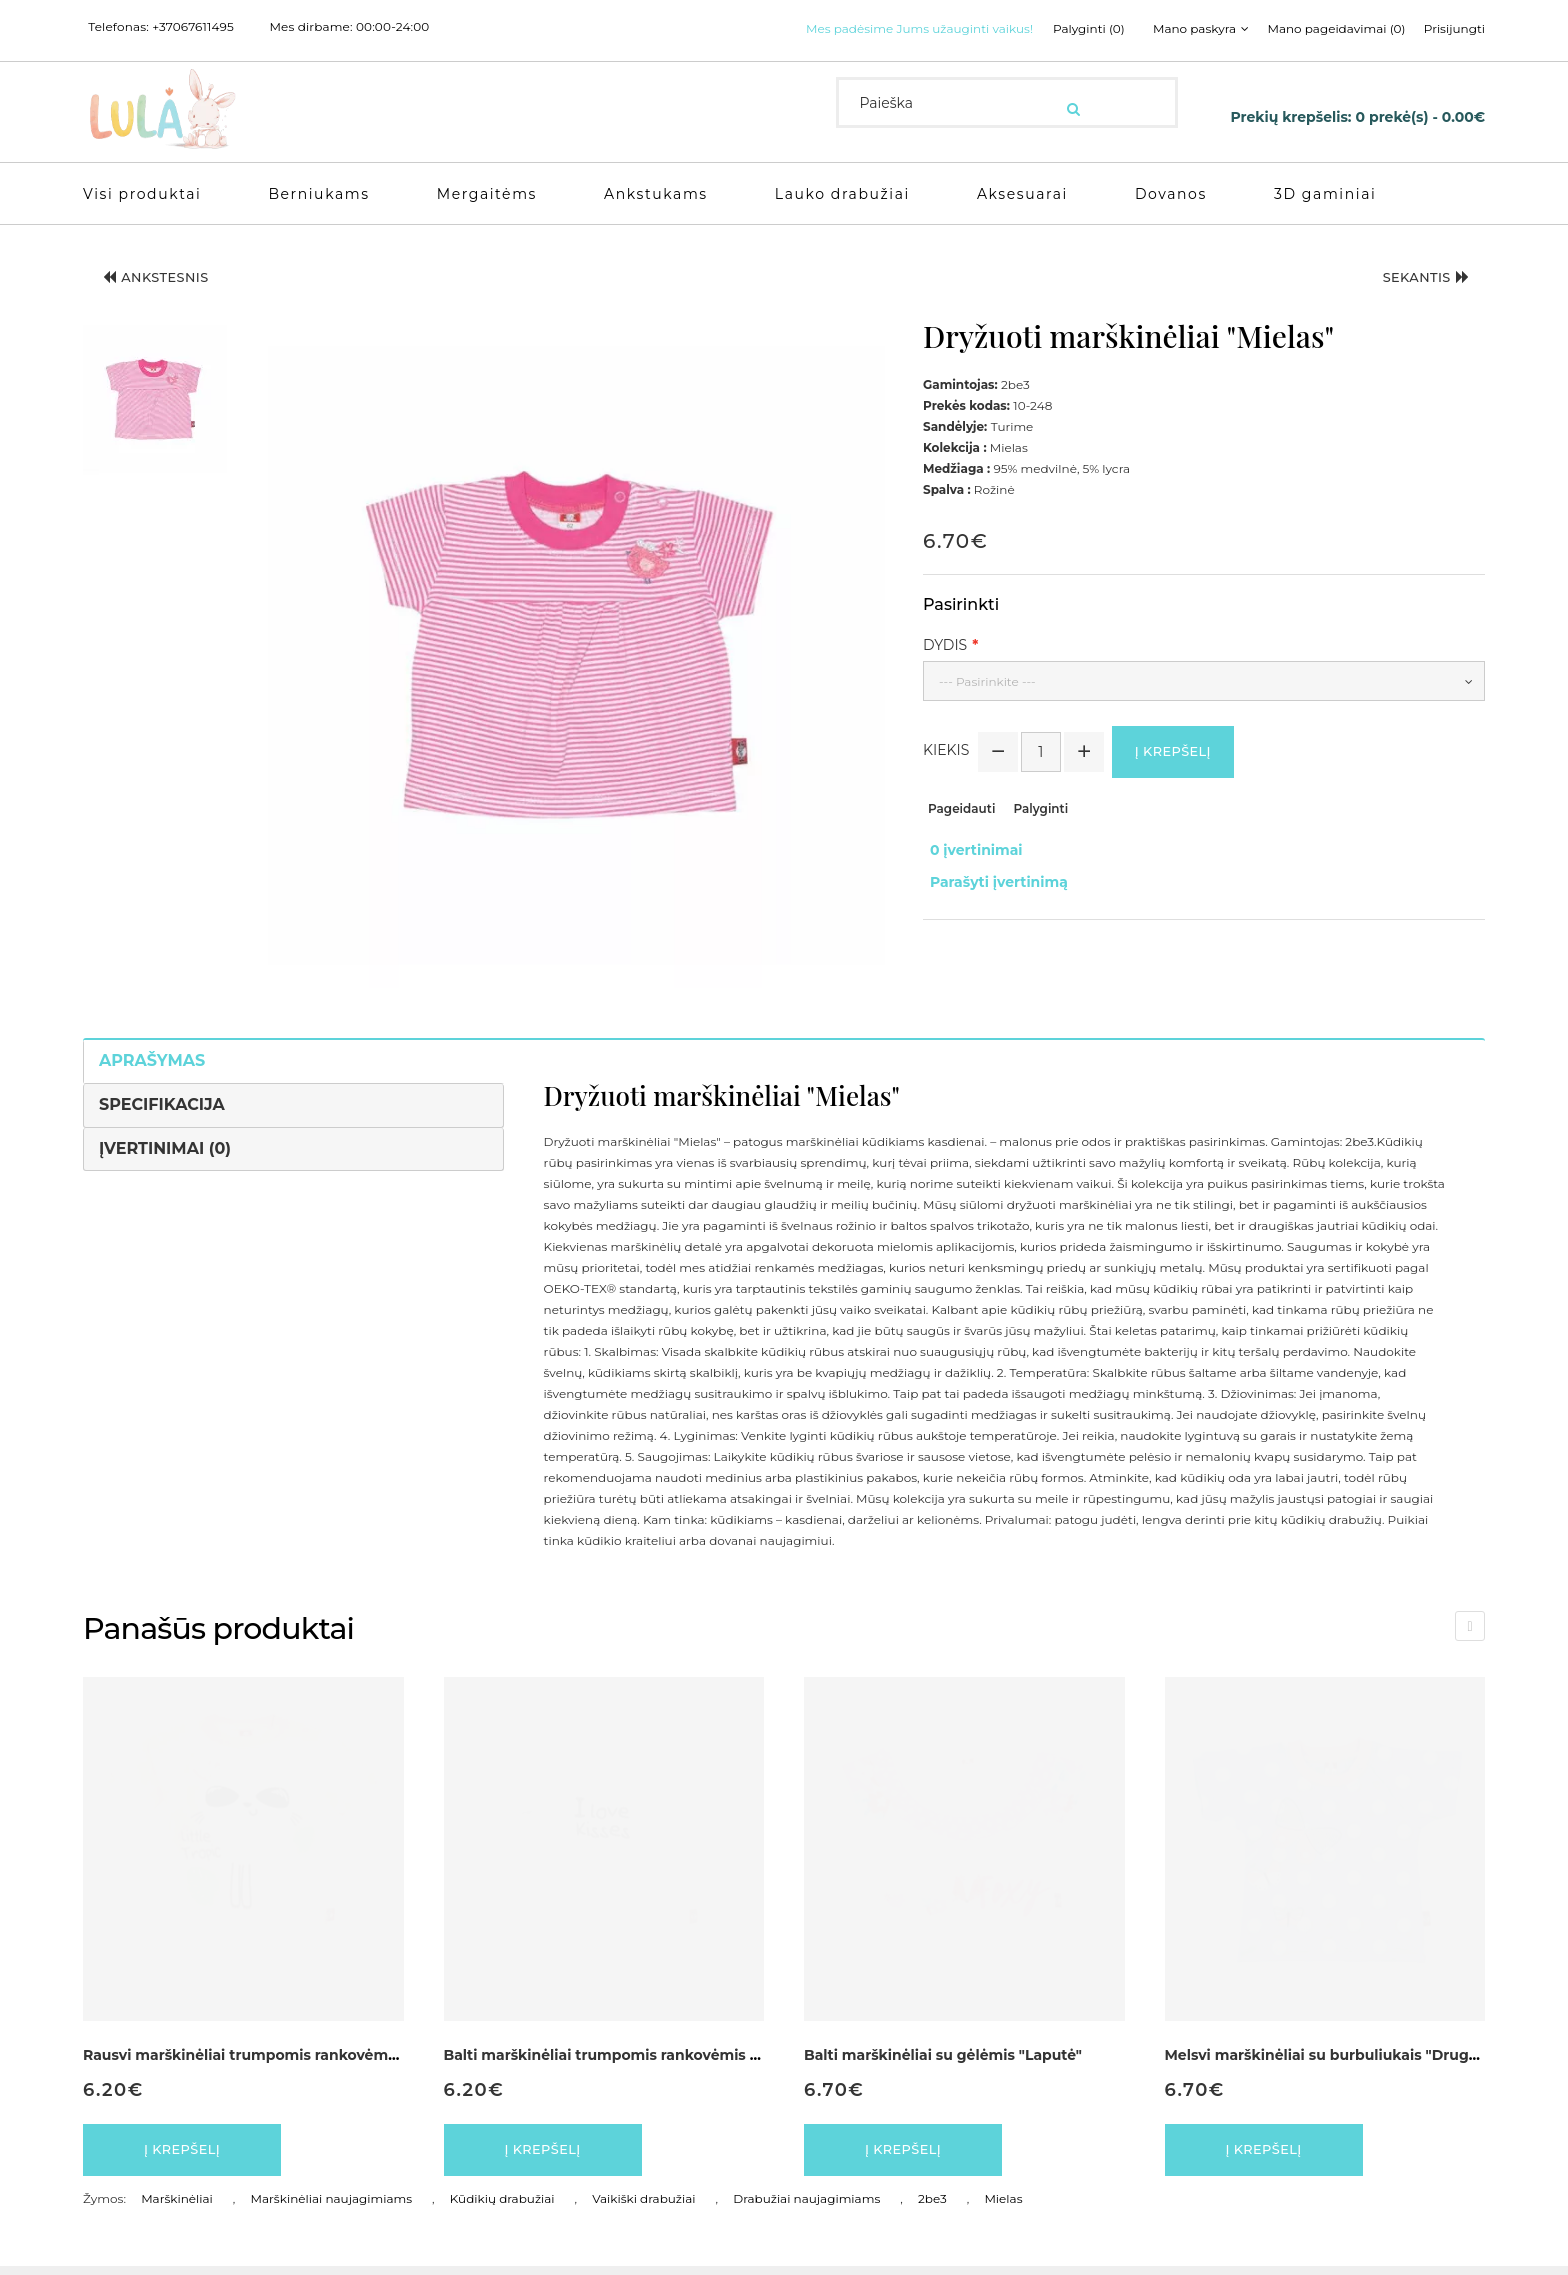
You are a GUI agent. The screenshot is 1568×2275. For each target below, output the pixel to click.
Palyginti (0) (1070, 29)
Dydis (945, 645)
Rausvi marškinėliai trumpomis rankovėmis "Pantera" (278, 2055)
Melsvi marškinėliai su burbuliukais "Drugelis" (1332, 2055)
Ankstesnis (168, 282)
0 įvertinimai (969, 853)
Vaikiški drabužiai (643, 2207)
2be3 (932, 2207)
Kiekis (946, 754)
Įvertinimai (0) (165, 1148)
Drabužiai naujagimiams (806, 2207)
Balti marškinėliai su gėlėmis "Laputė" (943, 2055)
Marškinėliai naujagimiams (332, 2207)
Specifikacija (162, 1104)
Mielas (1003, 2207)
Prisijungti (1454, 29)
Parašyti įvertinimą (992, 874)
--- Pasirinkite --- (987, 681)
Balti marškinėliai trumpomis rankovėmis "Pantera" (632, 2055)
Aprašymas (152, 1060)
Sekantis (1415, 282)
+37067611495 (193, 27)
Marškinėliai (177, 2207)
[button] (155, 402)
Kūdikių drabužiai (502, 2207)
